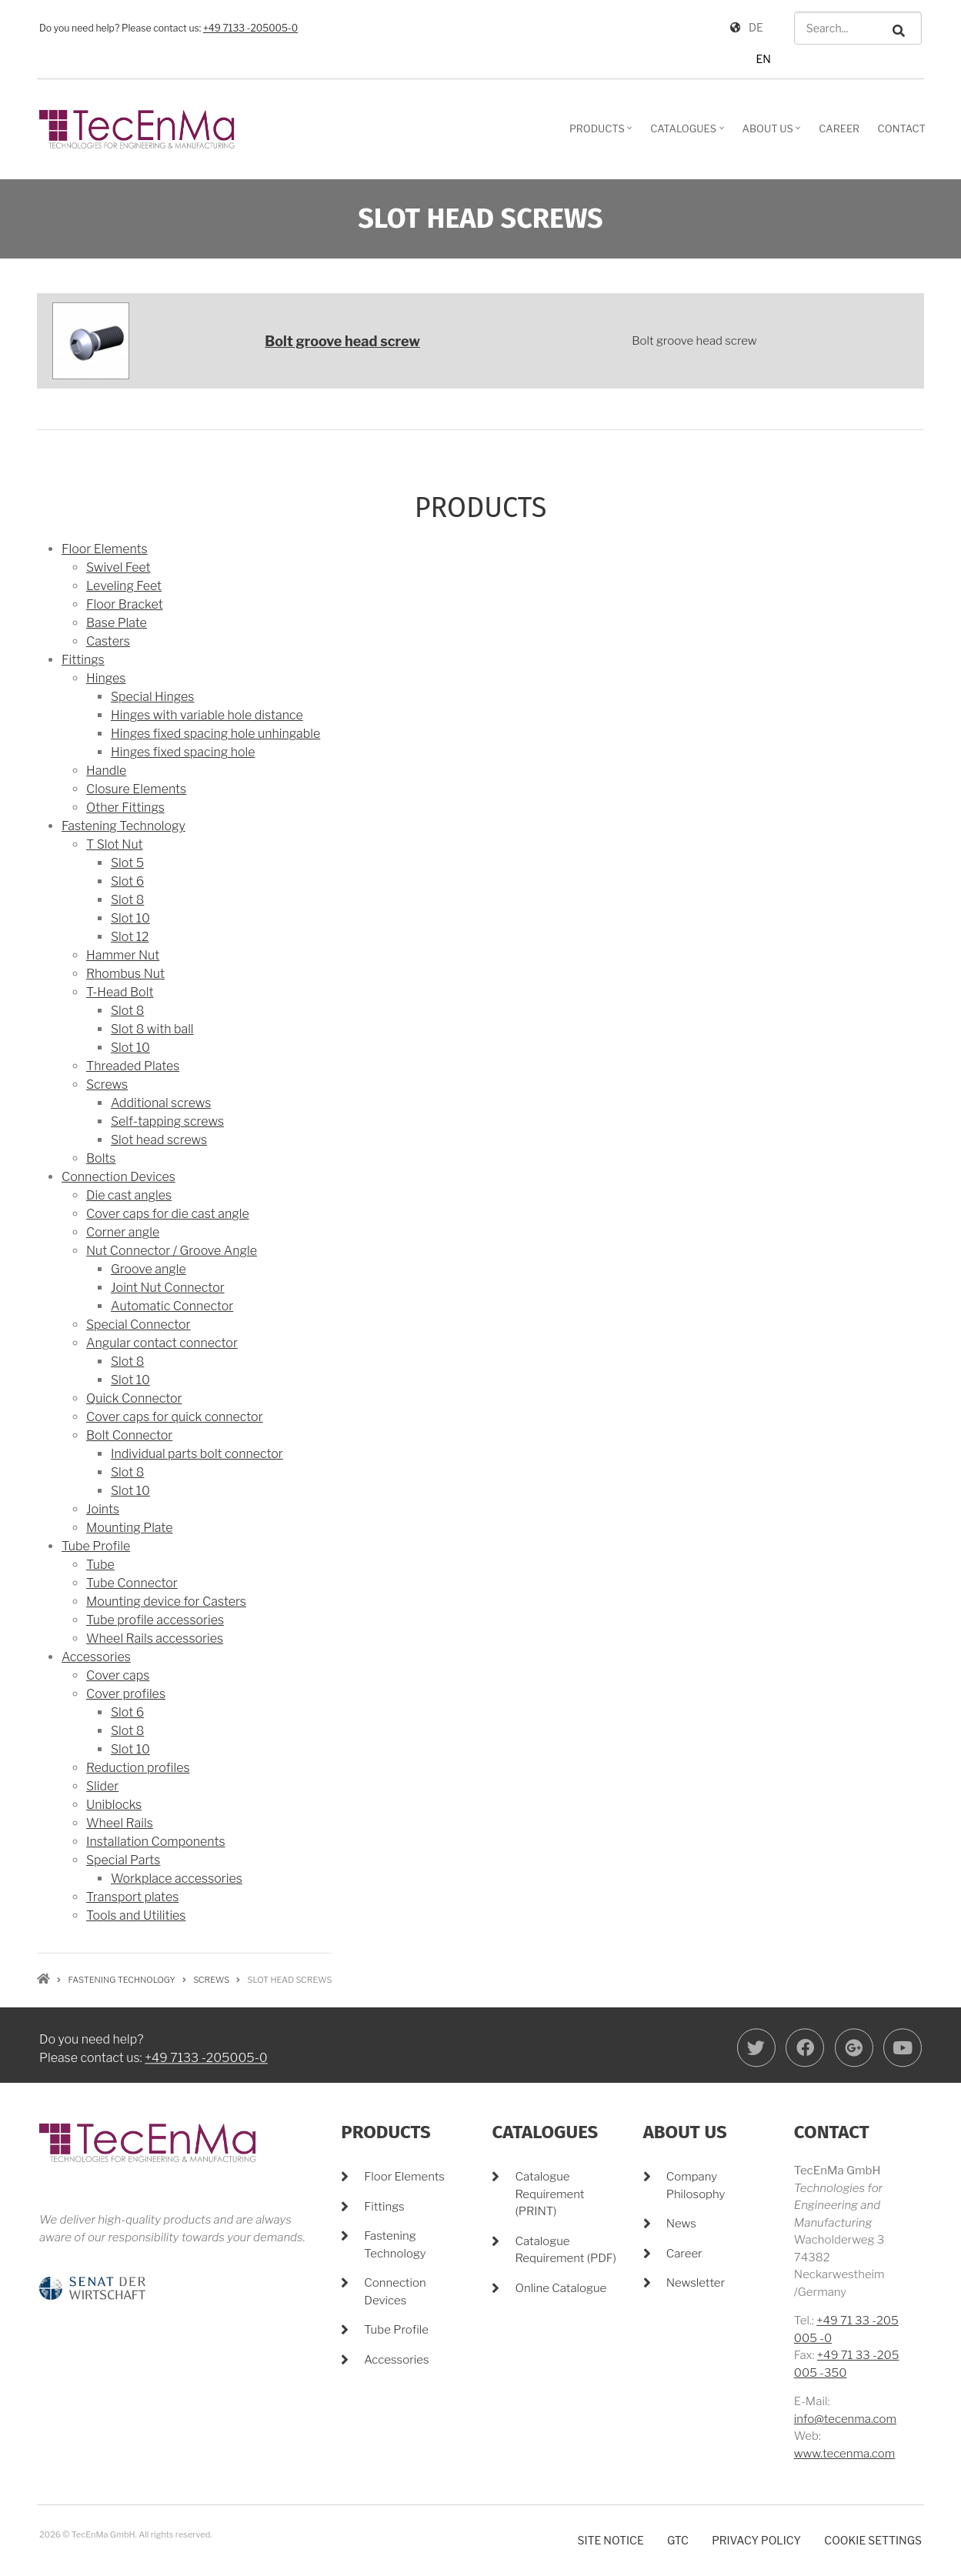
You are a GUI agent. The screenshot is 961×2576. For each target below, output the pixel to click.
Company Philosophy (696, 2185)
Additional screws (161, 1103)
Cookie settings (873, 2540)
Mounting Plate (129, 1527)
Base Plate (116, 623)
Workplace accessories (176, 1878)
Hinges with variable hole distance (207, 715)
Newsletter (696, 2283)
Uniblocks (114, 1804)
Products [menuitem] (602, 133)
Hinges (105, 678)
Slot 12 (129, 936)
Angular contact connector (162, 1343)
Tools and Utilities (135, 1915)
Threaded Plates (132, 1066)
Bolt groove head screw (342, 341)
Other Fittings (125, 807)
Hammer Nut (122, 955)
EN (763, 58)
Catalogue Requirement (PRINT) (549, 2194)
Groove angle (148, 1269)
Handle (106, 770)
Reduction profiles (138, 1767)
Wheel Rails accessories (154, 1638)
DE (756, 27)
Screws (107, 1084)
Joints (102, 1509)
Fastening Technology (123, 826)
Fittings (83, 659)
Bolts (100, 1158)
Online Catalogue (560, 2288)
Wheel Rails (119, 1823)
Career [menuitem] (839, 128)
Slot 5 (127, 863)
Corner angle (122, 1232)
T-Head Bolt (119, 992)
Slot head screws (159, 1140)
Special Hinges (152, 696)
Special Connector (138, 1324)
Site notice (611, 2540)
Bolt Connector (129, 1435)
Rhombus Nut (125, 973)
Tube (100, 1564)
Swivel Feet (118, 567)
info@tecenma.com (845, 2419)
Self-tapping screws (167, 1121)
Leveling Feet (124, 586)
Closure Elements (136, 789)
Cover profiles (125, 1694)
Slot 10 (130, 918)
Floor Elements (105, 549)
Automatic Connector (172, 1306)
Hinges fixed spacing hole (183, 752)
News (681, 2224)
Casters (108, 641)
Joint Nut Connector (168, 1287)
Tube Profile (96, 1546)
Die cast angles (129, 1195)
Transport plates (132, 1897)
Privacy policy (756, 2540)
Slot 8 (127, 900)
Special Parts (123, 1860)
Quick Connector (134, 1398)
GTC (678, 2540)
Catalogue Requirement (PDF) (565, 2250)
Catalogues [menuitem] (689, 133)
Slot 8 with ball (152, 1029)
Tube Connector (132, 1583)
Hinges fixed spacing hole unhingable (215, 733)
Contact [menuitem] (902, 128)
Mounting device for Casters (166, 1601)
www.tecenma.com (844, 2454)
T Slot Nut (114, 844)
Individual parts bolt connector (197, 1453)
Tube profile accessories (155, 1620)
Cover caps (117, 1675)
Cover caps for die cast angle (167, 1213)
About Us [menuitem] (773, 133)
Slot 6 (127, 881)
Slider (102, 1786)
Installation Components (155, 1841)
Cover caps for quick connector (174, 1417)
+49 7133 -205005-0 (250, 28)
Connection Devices (118, 1177)
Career (684, 2254)
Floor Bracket (124, 604)
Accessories (96, 1657)
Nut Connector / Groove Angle (171, 1250)
